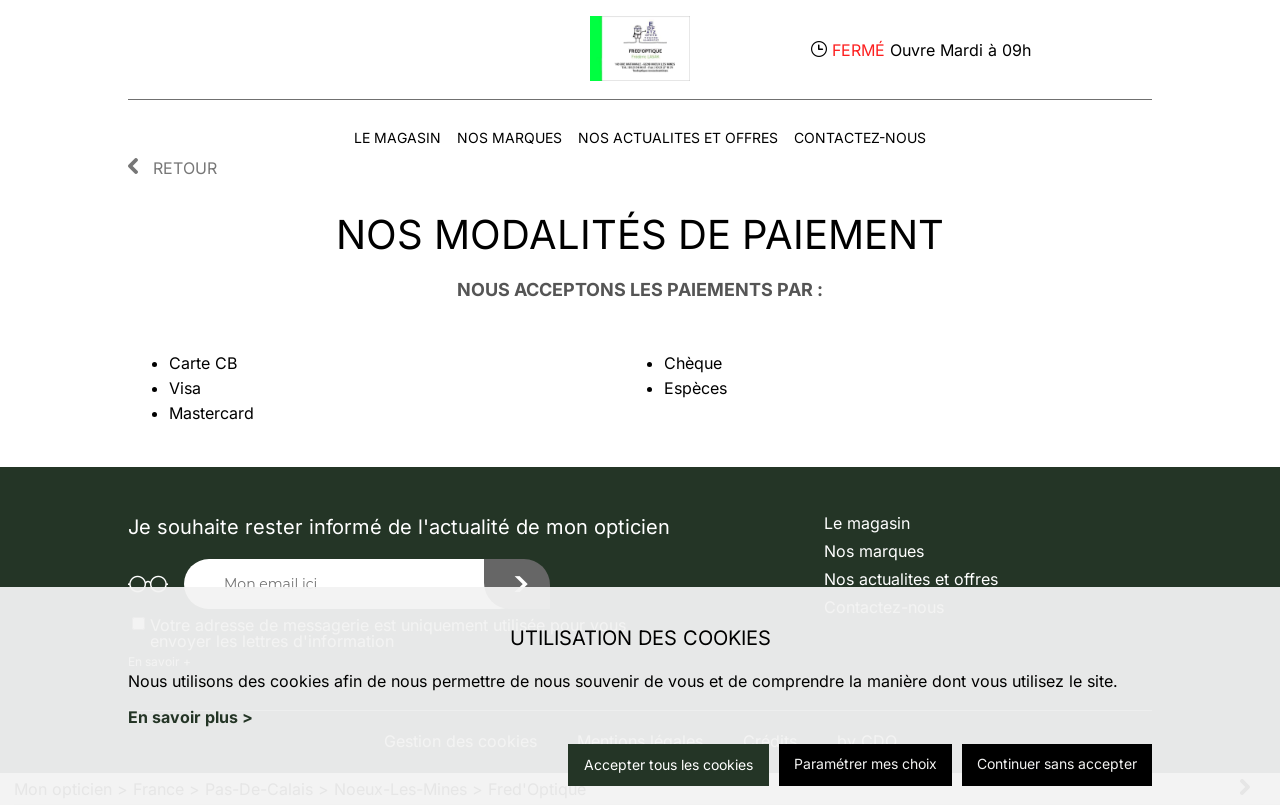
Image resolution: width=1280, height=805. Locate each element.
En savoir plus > (190, 717)
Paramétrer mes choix (865, 763)
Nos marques (509, 137)
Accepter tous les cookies (668, 764)
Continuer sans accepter (1057, 763)
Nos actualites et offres (678, 137)
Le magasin (397, 137)
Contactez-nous (860, 137)
